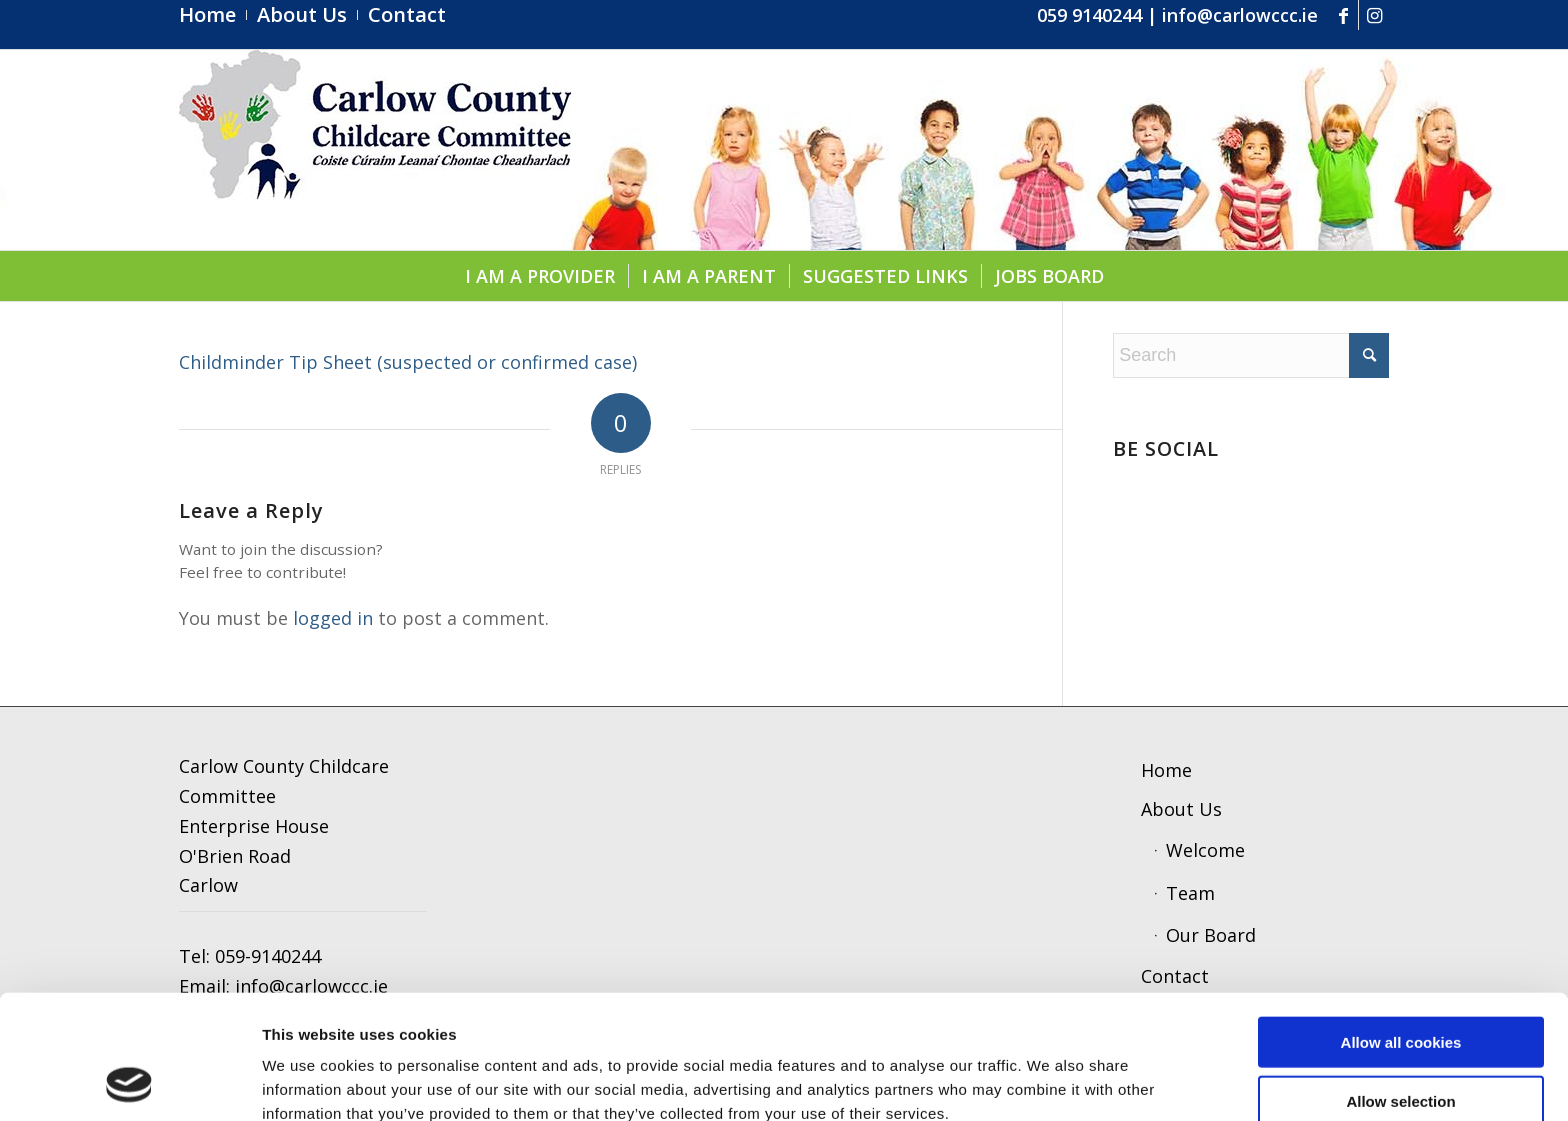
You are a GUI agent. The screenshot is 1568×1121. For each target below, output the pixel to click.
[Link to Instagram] (1374, 15)
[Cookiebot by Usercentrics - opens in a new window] (129, 1082)
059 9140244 (1089, 15)
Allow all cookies (1401, 925)
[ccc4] (375, 150)
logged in (333, 618)
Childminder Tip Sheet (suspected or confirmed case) (408, 362)
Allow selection (1400, 984)
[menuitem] (213, 15)
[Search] (1251, 355)
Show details (1044, 1081)
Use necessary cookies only (1401, 1042)
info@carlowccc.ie (1240, 15)
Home (1166, 770)
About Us (1181, 809)
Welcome (1205, 850)
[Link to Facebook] (1343, 15)
